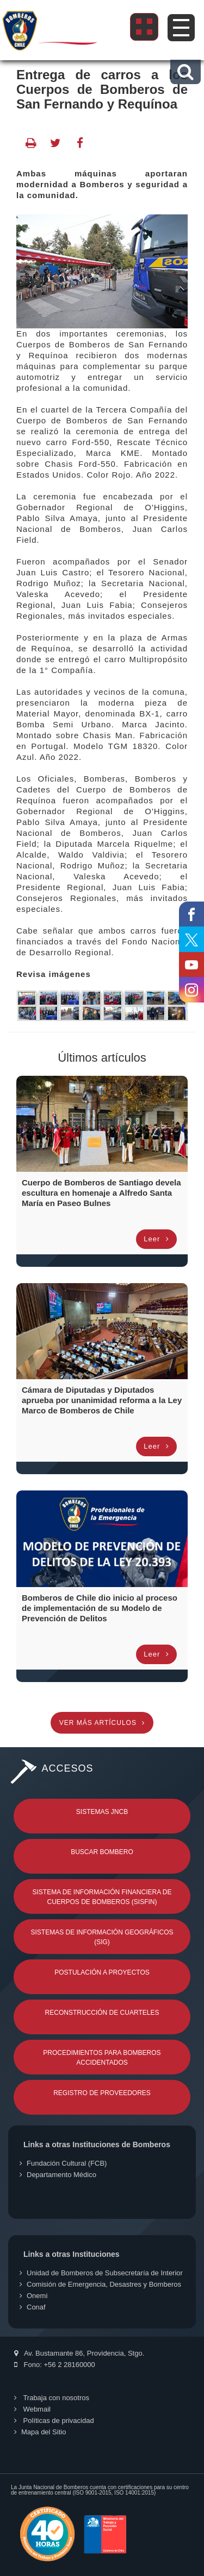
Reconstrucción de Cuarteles (102, 2012)
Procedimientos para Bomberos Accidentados (101, 2057)
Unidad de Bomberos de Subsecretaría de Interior (101, 2273)
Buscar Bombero (102, 1852)
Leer (156, 1239)
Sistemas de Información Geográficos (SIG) (101, 1937)
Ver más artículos (102, 1723)
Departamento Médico (58, 2175)
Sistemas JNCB (102, 1812)
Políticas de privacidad (54, 2420)
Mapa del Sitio (40, 2432)
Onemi (33, 2296)
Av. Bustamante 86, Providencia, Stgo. (79, 2353)
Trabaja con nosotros (51, 2398)
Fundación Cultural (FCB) (63, 2163)
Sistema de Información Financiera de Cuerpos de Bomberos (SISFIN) (101, 1897)
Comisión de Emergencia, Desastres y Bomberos (100, 2284)
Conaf (33, 2307)
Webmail (32, 2409)
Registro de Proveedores (102, 2093)
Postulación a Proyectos (102, 1972)
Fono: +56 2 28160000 (54, 2365)
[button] (185, 72)
